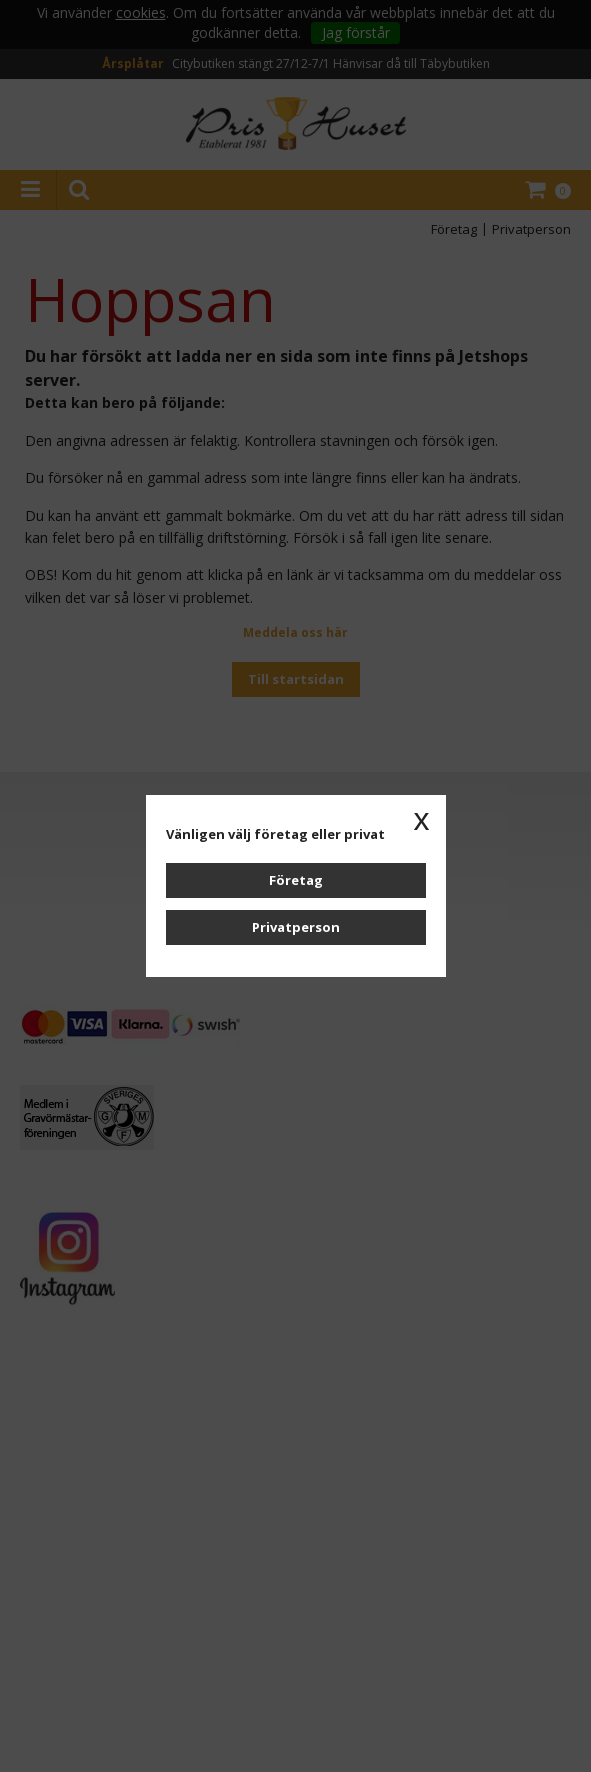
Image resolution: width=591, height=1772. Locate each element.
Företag (296, 880)
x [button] (422, 819)
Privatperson (296, 927)
